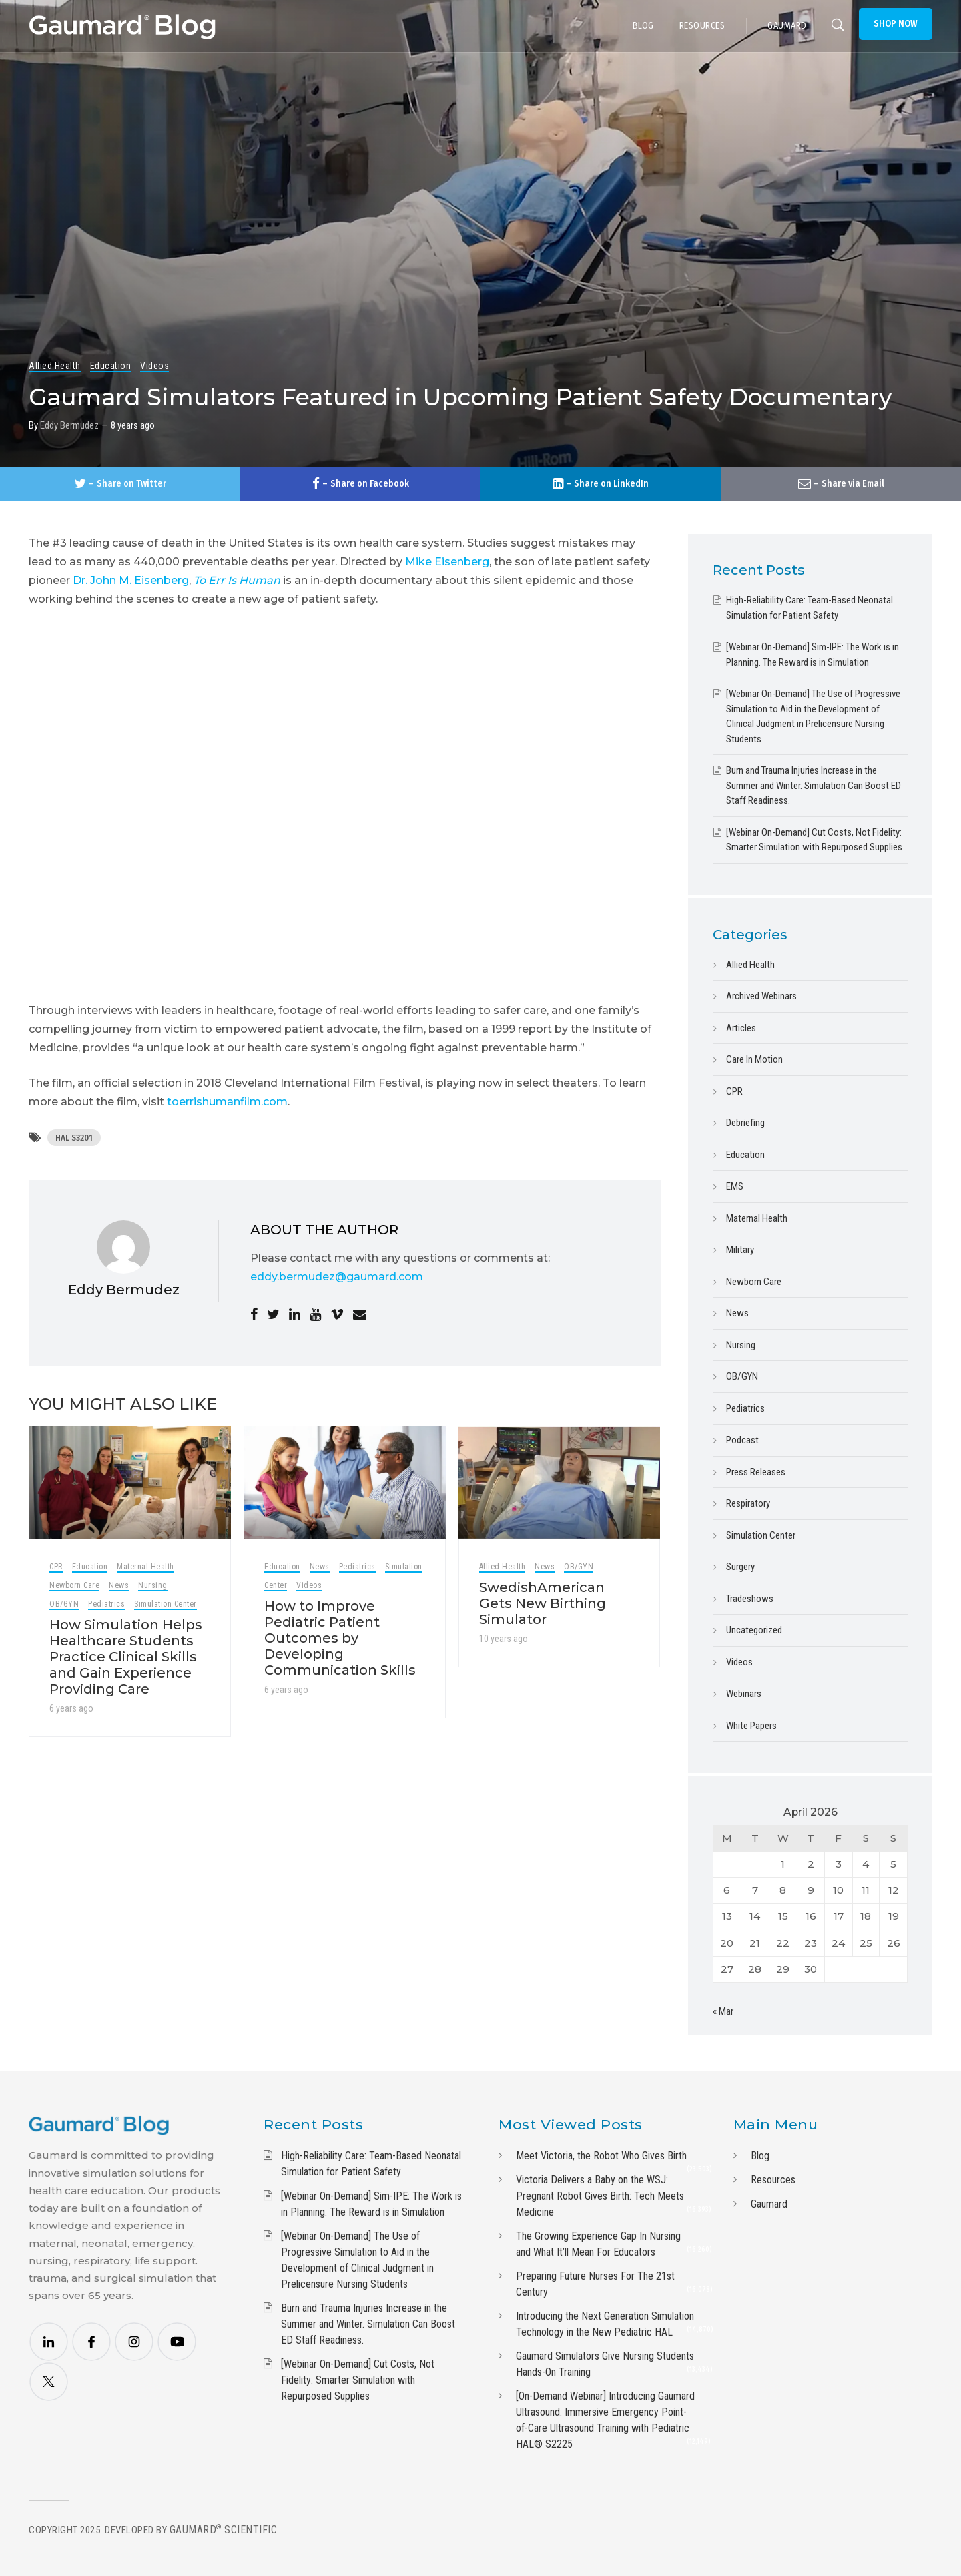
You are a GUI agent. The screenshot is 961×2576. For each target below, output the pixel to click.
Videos (154, 365)
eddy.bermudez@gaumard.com (336, 1276)
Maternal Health (145, 1566)
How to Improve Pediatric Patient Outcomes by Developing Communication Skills (340, 1638)
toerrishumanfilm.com (227, 1101)
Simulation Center (165, 1604)
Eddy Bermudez (69, 425)
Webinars (743, 1694)
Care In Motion (754, 1059)
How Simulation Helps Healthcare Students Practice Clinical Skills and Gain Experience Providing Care (125, 1657)
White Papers (751, 1726)
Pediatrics (106, 1604)
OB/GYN (64, 1604)
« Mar (723, 2011)
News (119, 1585)
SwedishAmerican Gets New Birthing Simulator (542, 1603)
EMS (734, 1186)
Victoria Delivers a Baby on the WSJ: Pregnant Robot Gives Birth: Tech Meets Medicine (600, 2195)
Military (740, 1250)
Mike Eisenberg (447, 561)
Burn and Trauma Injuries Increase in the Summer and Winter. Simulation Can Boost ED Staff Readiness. (813, 785)
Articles (741, 1028)
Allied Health (55, 365)
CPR (56, 1566)
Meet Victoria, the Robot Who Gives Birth (601, 2155)
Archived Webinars (761, 996)
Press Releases (755, 1472)
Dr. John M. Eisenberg (131, 580)
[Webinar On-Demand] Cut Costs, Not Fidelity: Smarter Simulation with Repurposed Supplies (357, 2380)
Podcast (742, 1440)
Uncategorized (754, 1630)
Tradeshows (749, 1599)
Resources (773, 2179)
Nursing (153, 1585)
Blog (760, 2155)
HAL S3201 (74, 1138)
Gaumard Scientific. (225, 2529)
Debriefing (745, 1123)
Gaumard (769, 2204)
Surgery (740, 1567)
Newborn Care (74, 1585)
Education (110, 365)
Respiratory (748, 1503)
